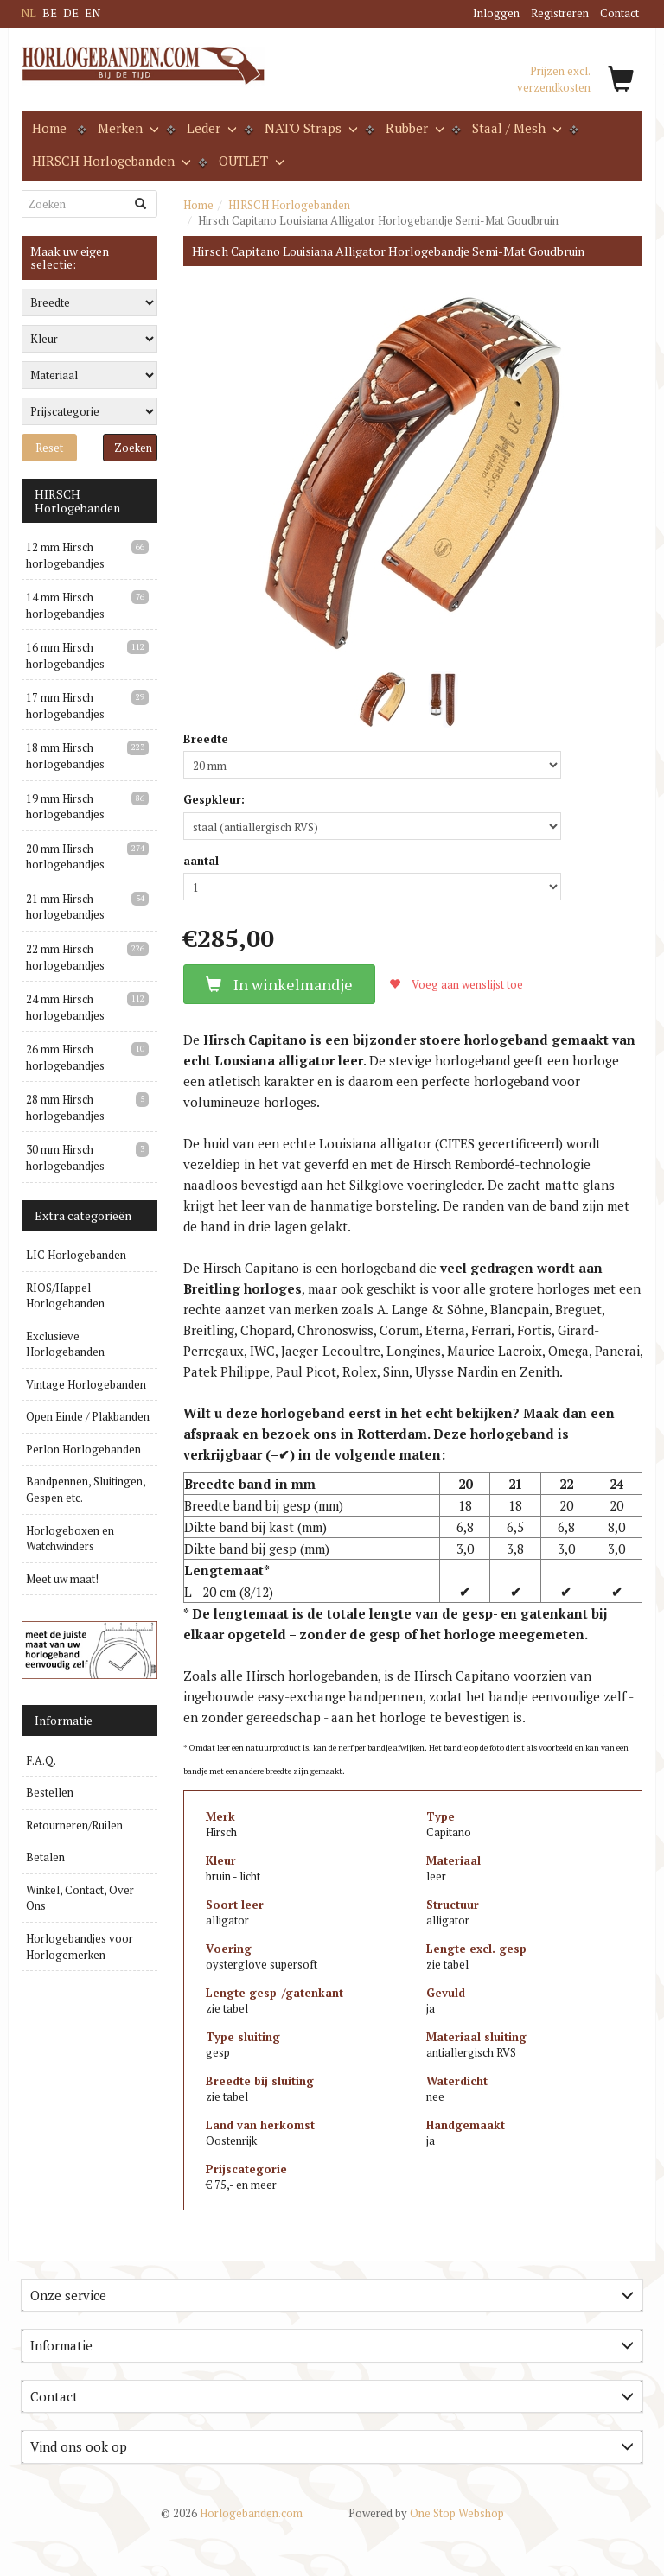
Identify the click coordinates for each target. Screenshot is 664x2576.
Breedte (205, 739)
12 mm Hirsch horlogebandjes (65, 555)
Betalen (45, 1857)
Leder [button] (210, 128)
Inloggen (496, 13)
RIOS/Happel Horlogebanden (65, 1296)
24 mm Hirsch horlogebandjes (65, 1007)
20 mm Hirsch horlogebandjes (65, 857)
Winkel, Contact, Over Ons (80, 1898)
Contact (619, 13)
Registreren (560, 13)
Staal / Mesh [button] (515, 128)
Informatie (332, 2345)
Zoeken (133, 447)
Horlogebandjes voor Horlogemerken (79, 1946)
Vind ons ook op (332, 2446)
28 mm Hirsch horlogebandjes (65, 1107)
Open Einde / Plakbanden (88, 1416)
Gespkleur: (214, 799)
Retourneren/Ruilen (74, 1825)
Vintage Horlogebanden (86, 1384)
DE (71, 13)
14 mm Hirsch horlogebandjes (65, 605)
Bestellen (49, 1792)
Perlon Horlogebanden (83, 1449)
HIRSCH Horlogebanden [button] (110, 160)
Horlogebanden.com (232, 2513)
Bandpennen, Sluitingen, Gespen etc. (85, 1489)
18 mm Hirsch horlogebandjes (65, 756)
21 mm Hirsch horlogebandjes (65, 907)
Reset (49, 447)
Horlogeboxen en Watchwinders (70, 1539)
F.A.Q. (41, 1760)
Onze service (332, 2295)
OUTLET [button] (250, 160)
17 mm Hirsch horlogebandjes (65, 706)
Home (49, 128)
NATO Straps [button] (309, 128)
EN (92, 13)
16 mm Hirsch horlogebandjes (65, 655)
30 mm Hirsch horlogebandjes (65, 1158)
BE (49, 13)
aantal (201, 860)
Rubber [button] (413, 128)
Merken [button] (127, 128)
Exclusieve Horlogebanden (65, 1344)
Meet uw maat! (62, 1579)
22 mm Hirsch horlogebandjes (65, 957)
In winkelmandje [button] (279, 984)
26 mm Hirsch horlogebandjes (65, 1057)
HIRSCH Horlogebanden (289, 205)
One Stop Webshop (426, 2513)
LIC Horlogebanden (76, 1255)
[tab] (332, 2296)
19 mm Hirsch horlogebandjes (65, 807)
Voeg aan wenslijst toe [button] (456, 984)
